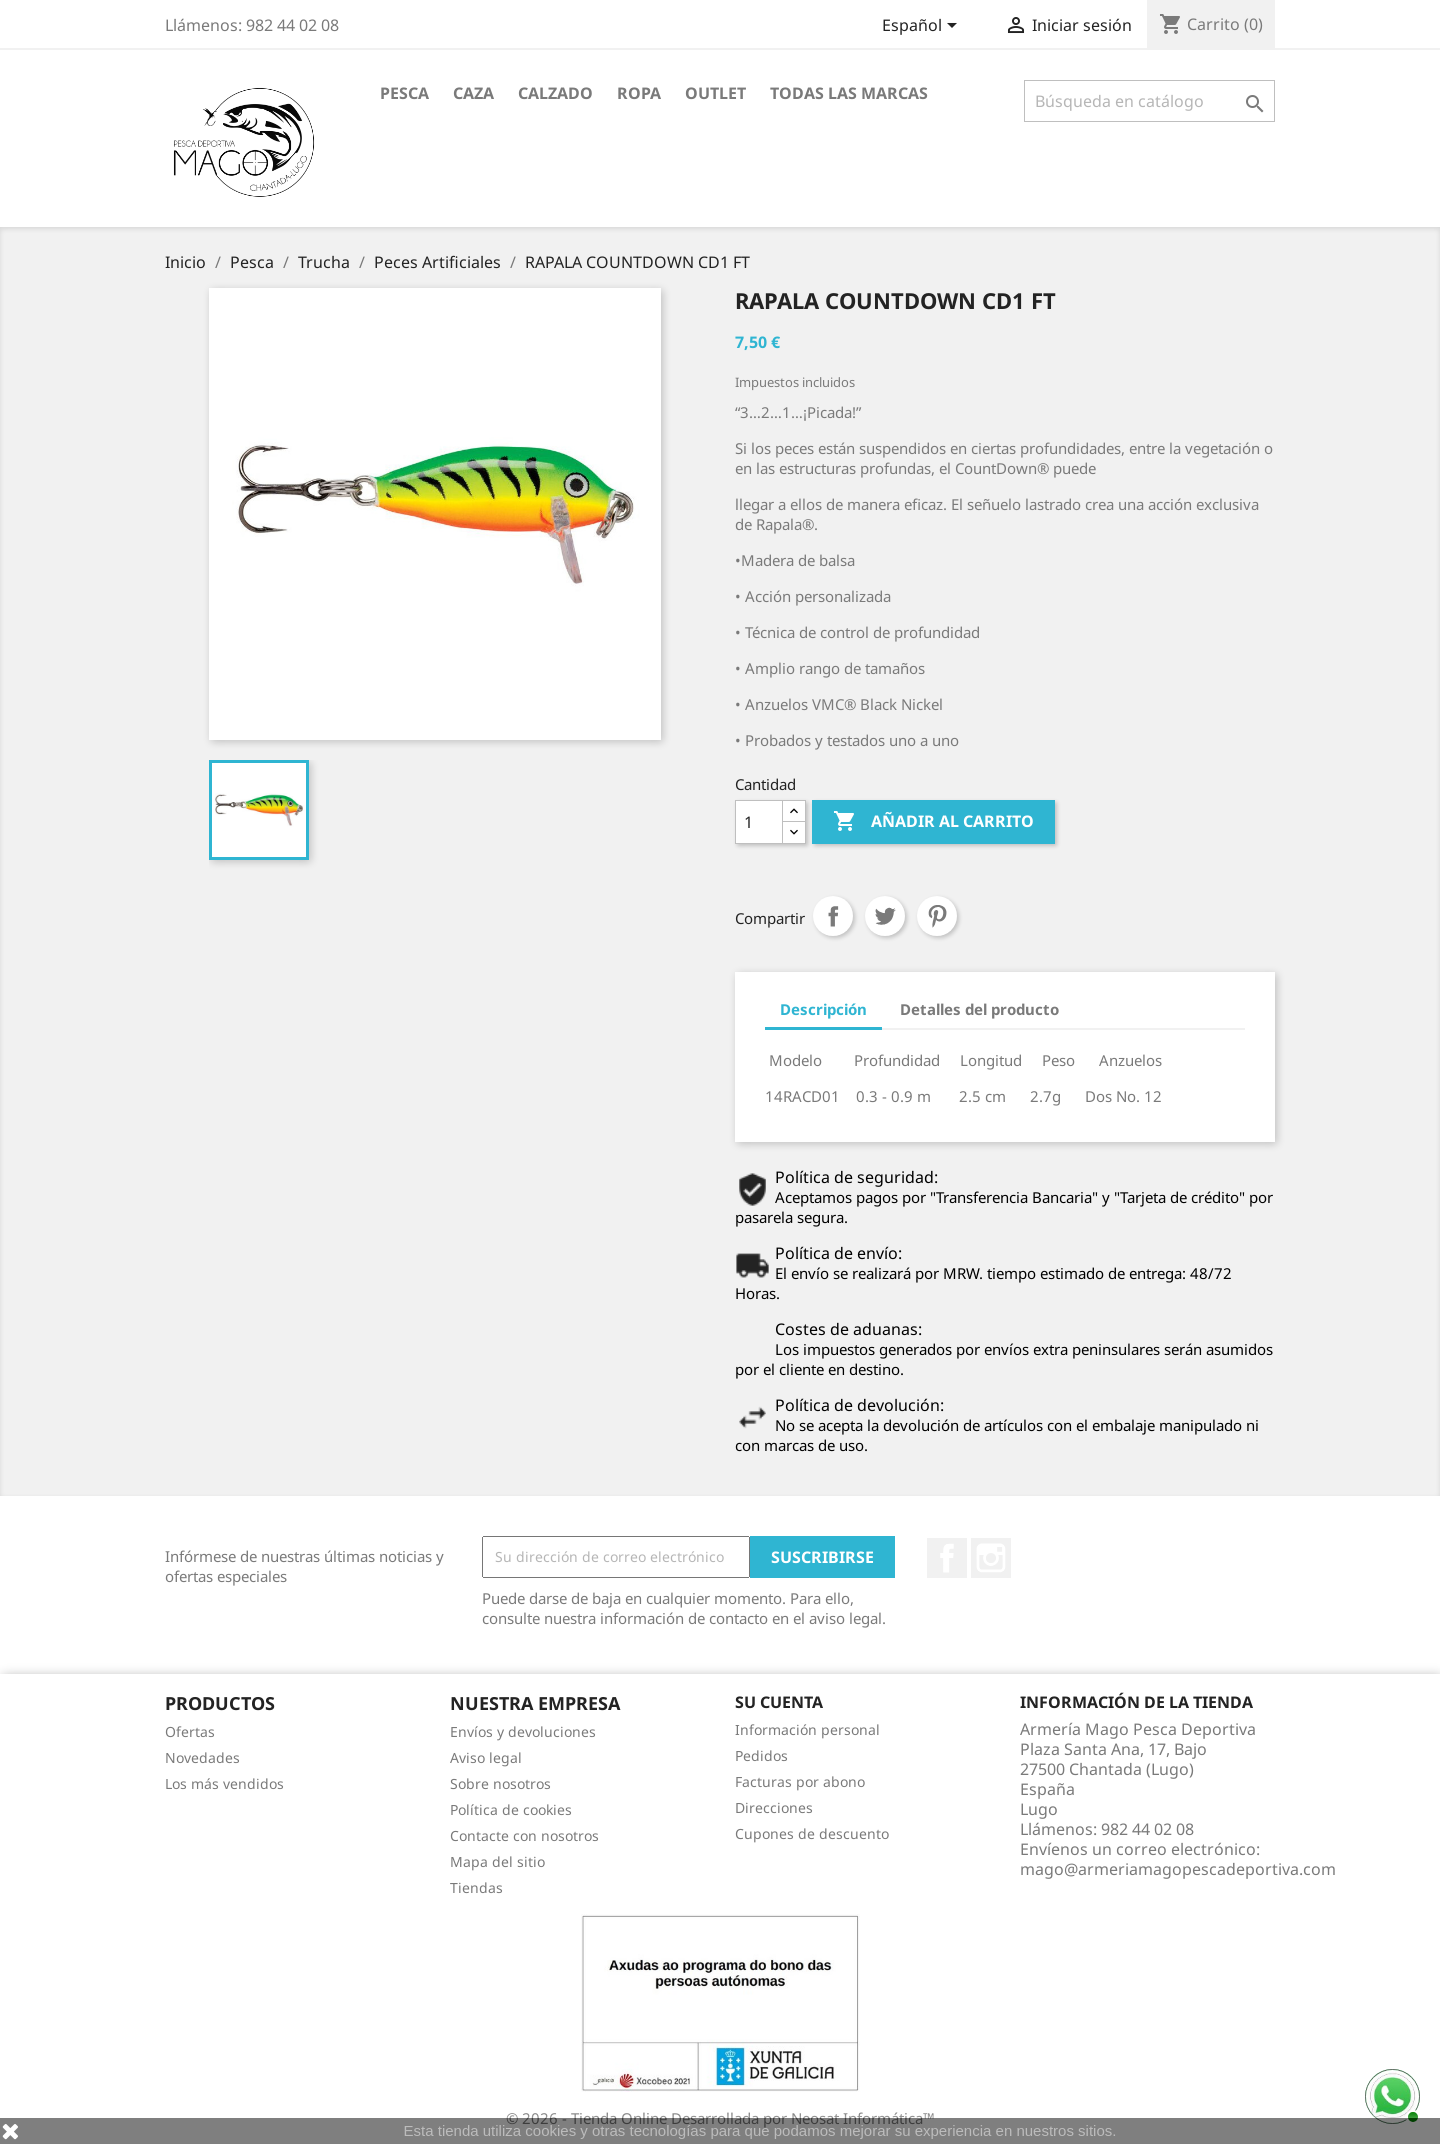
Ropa (639, 93)
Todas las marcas (849, 93)
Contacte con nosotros (524, 1835)
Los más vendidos (224, 1783)
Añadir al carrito (933, 822)
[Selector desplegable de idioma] (923, 27)
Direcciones (774, 1807)
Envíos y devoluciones (523, 1731)
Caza (473, 93)
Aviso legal (486, 1757)
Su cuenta (779, 1702)
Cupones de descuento (812, 1833)
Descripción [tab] (823, 1009)
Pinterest (937, 916)
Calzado (555, 93)
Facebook (947, 1558)
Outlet (715, 93)
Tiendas (476, 1887)
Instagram (991, 1558)
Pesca (404, 93)
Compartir (833, 916)
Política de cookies (511, 1809)
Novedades (202, 1757)
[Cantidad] (759, 822)
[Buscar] (1149, 101)
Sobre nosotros (500, 1783)
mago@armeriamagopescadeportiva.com (1178, 1869)
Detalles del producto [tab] (979, 1009)
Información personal (807, 1729)
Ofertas (190, 1731)
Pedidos (761, 1755)
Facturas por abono (800, 1781)
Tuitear (885, 916)
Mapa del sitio (497, 1861)
